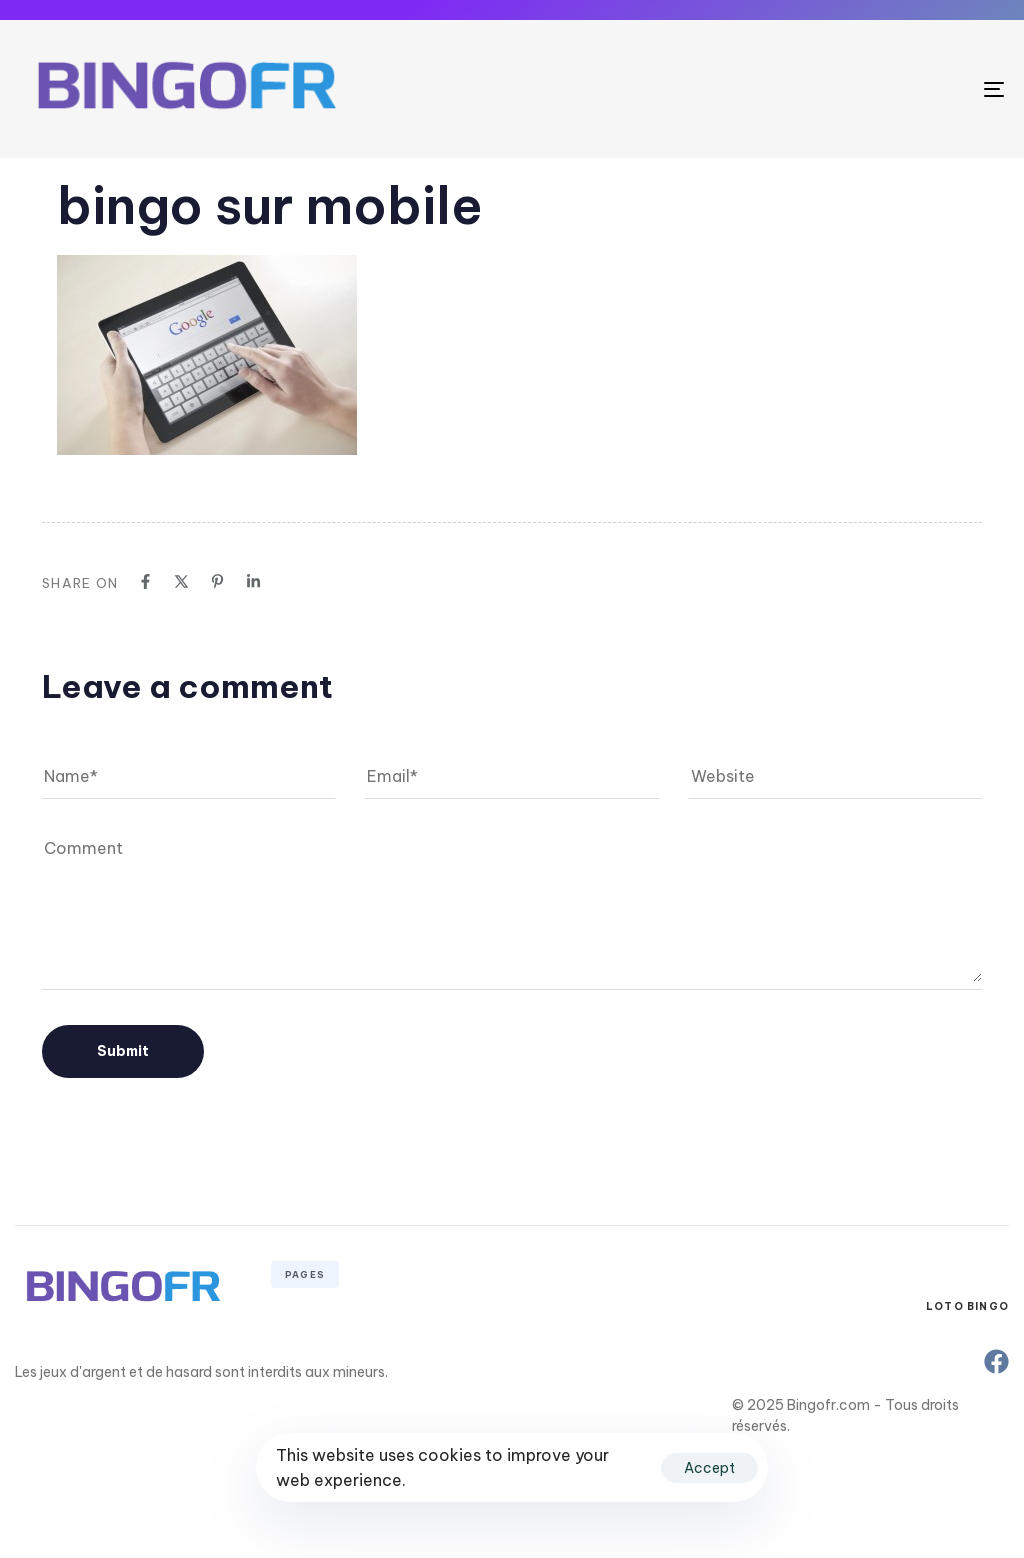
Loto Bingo (967, 1306)
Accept (709, 1468)
